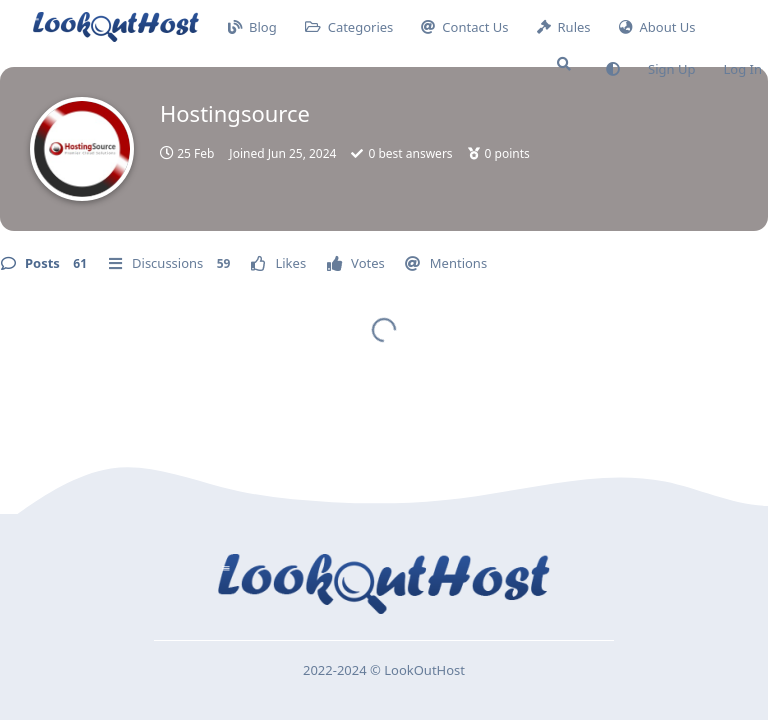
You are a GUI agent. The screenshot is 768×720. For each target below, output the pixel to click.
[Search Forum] (564, 64)
